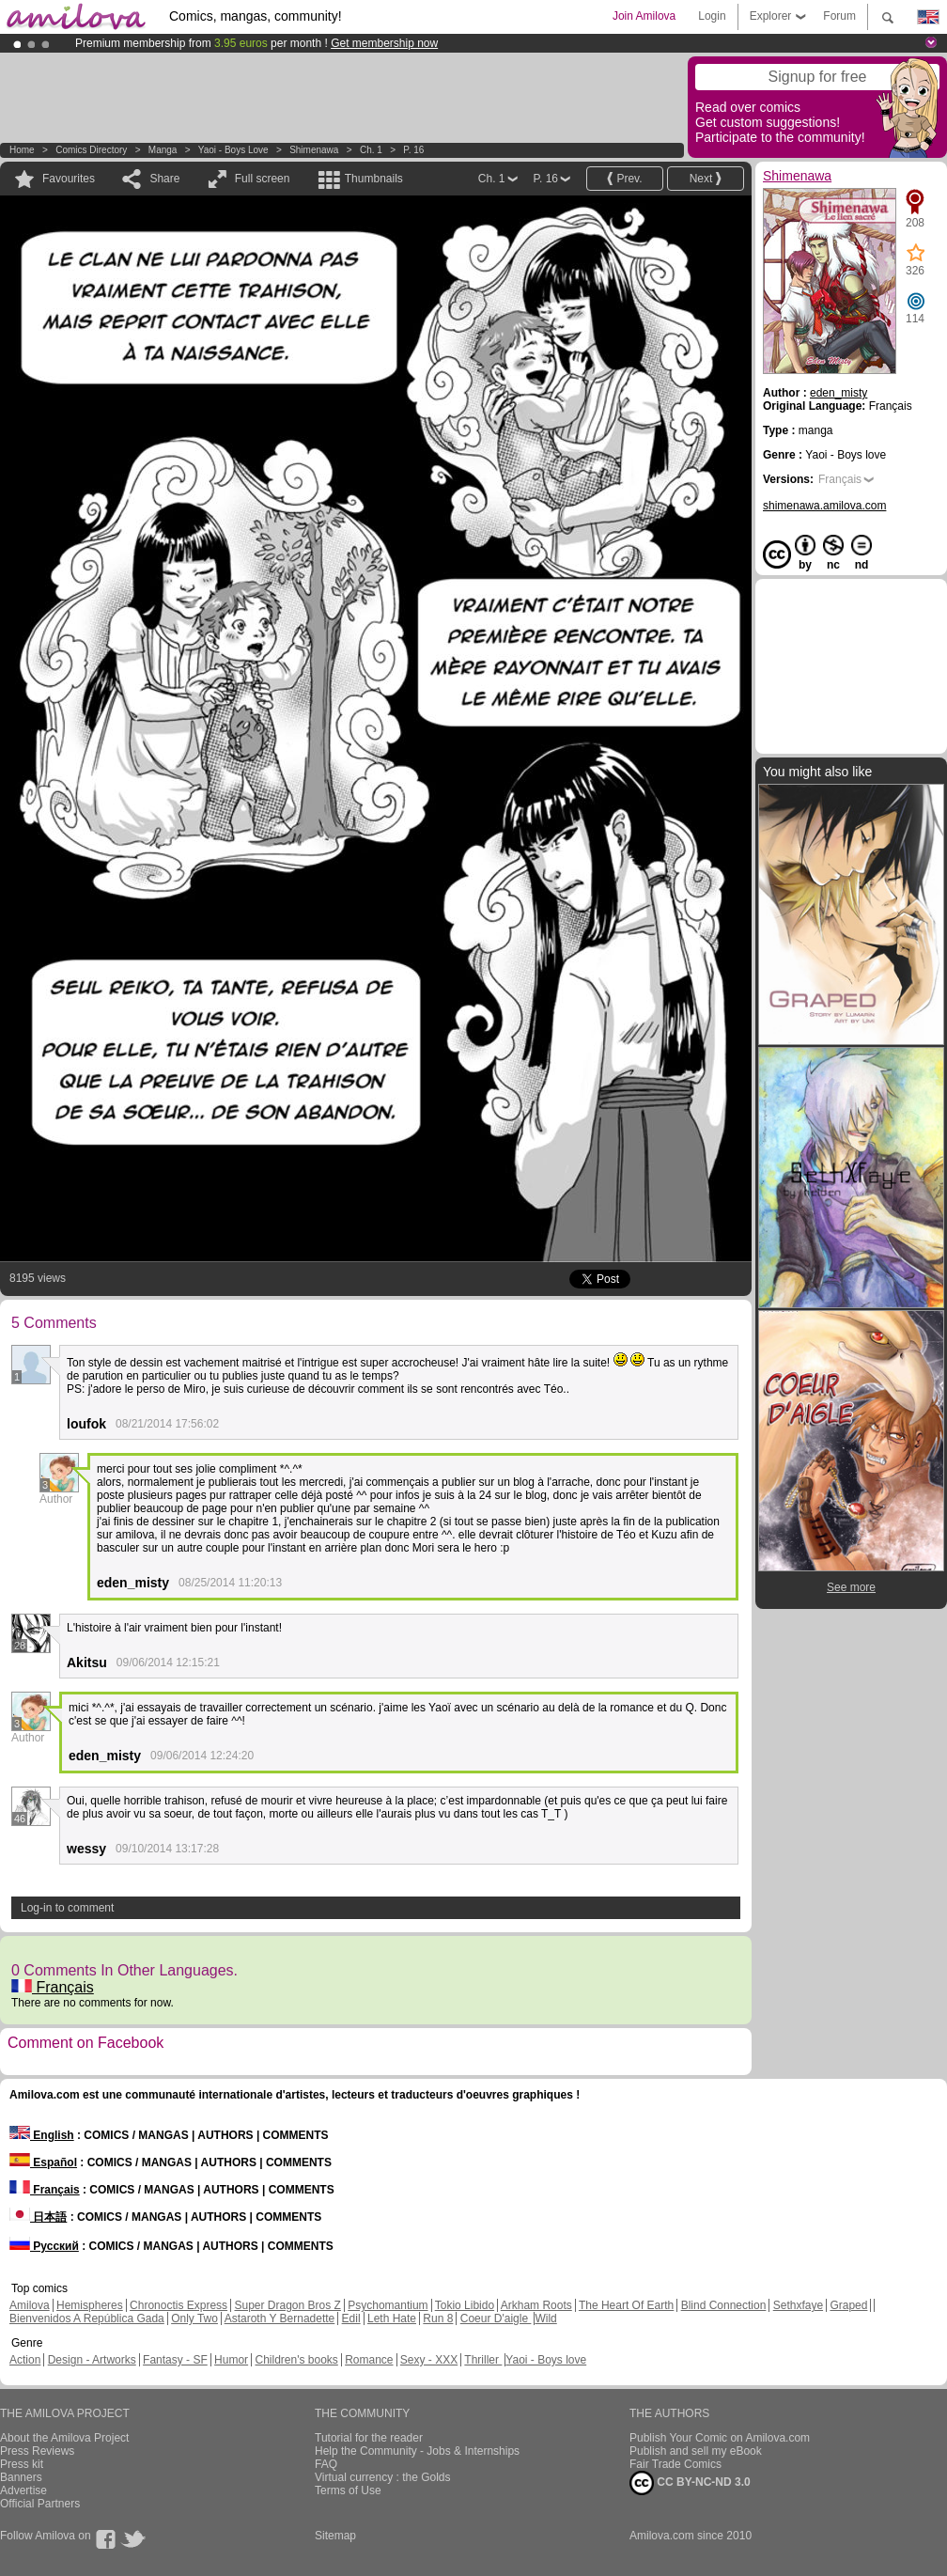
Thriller (483, 2359)
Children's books (296, 2359)
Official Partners (40, 2503)
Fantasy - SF (175, 2359)
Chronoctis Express (178, 2305)
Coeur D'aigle (496, 2318)
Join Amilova (644, 16)
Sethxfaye (798, 2305)
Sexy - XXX (429, 2359)
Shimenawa (313, 150)
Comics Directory (91, 150)
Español (43, 2162)
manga (163, 150)
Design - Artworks (92, 2359)
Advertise (23, 2490)
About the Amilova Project (64, 2437)
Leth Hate (391, 2318)
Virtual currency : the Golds (383, 2477)
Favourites (68, 178)
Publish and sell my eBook (695, 2451)
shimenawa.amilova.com (824, 505)
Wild (545, 2318)
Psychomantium (387, 2305)
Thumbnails (374, 178)
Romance (369, 2359)
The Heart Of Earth (626, 2305)
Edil (351, 2318)
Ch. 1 (371, 150)
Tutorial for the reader (369, 2437)
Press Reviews (37, 2451)
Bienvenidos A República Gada (86, 2318)
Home (22, 150)
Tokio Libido (464, 2305)
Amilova (29, 2305)
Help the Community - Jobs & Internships (417, 2451)
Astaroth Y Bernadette (280, 2318)
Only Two (194, 2318)
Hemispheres (89, 2305)
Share (164, 178)
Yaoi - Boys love (233, 150)
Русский (44, 2246)
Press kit (21, 2464)
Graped (848, 2305)
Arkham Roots (536, 2305)
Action (24, 2359)
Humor (231, 2359)
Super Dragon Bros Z (287, 2305)
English (41, 2135)
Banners (21, 2477)
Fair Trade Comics (675, 2464)
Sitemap (335, 2535)
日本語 (38, 2217)
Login (711, 16)
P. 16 (413, 150)
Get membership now (384, 43)
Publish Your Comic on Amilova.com (719, 2437)
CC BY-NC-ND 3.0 (690, 2483)
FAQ (326, 2464)
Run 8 (438, 2318)
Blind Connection (724, 2305)
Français (52, 1987)
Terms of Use (348, 2490)
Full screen (262, 178)
